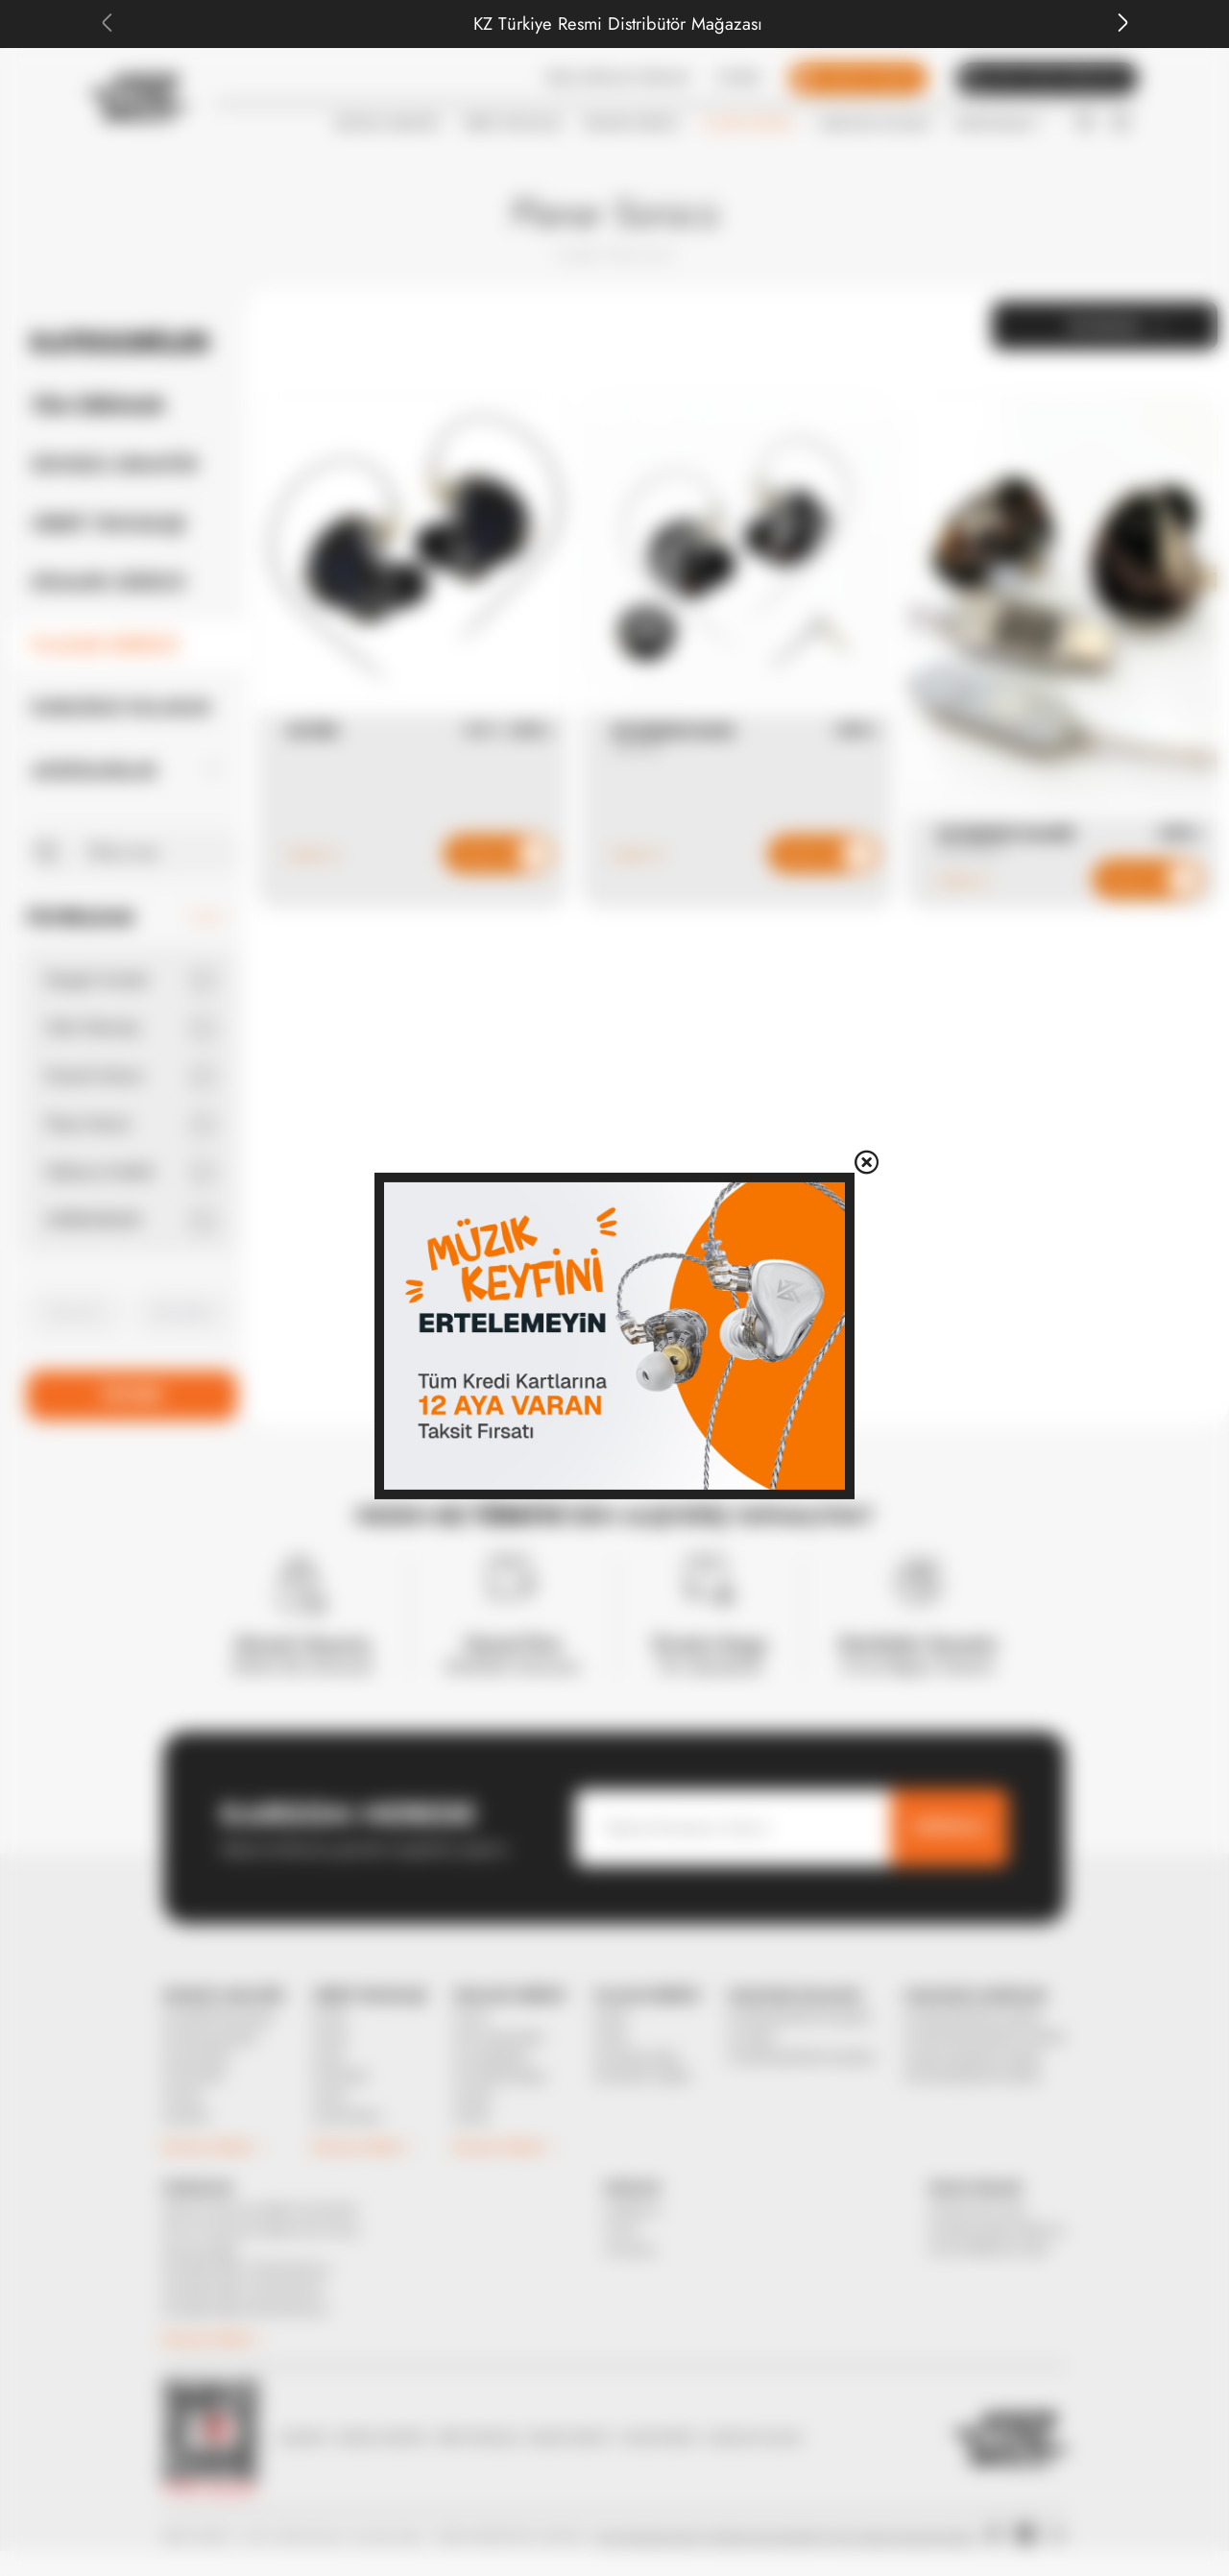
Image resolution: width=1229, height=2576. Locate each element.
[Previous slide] (106, 23)
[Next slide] (1122, 23)
